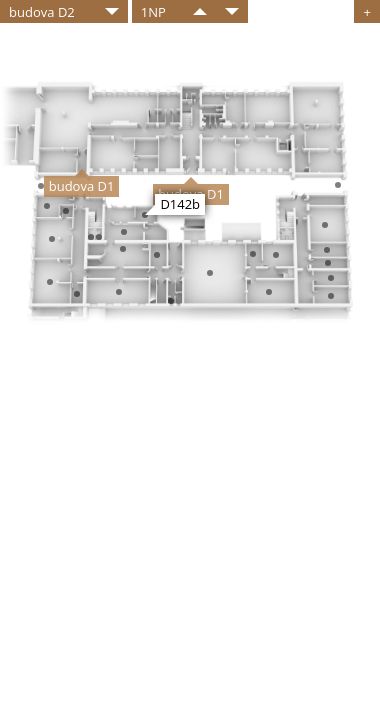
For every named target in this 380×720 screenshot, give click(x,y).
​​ (200, 11)
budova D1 (82, 186)
